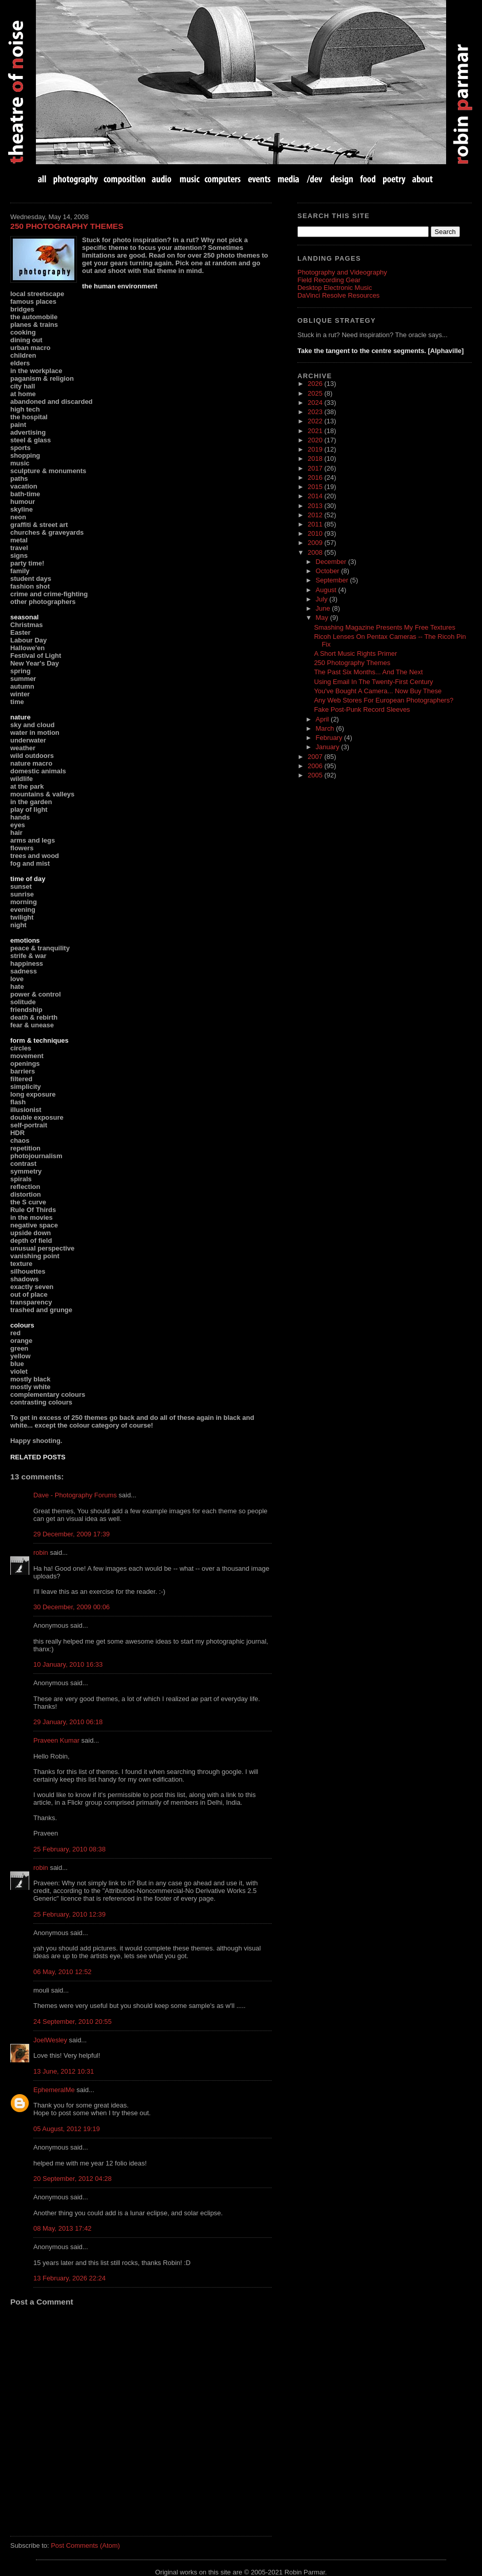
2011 (316, 524)
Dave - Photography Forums (75, 1495)
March (326, 728)
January (329, 747)
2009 (316, 543)
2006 (316, 766)
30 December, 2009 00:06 (71, 1607)
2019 (316, 449)
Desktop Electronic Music (334, 287)
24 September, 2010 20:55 (72, 2021)
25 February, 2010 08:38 (69, 1849)
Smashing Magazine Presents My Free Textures (384, 627)
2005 (316, 775)
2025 (316, 393)
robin (40, 1552)
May (323, 617)
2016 (316, 477)
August (327, 590)
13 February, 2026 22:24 (69, 2278)
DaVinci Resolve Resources (338, 295)
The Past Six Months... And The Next (368, 672)
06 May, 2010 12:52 (62, 1972)
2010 (316, 533)
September (333, 580)
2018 (316, 458)
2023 (316, 412)
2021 (316, 431)
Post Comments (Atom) (85, 2545)
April (323, 719)
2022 (316, 421)
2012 (316, 515)
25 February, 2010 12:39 (69, 1914)
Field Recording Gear (328, 280)
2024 (316, 402)
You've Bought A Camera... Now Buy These (377, 691)
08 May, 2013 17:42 (62, 2228)
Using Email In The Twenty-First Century (373, 682)
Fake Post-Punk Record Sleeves (362, 709)
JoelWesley (50, 2040)
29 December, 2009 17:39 (71, 1534)
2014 (316, 496)
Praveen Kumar (56, 1740)
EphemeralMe (54, 2090)
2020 (316, 440)
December (332, 561)
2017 (316, 468)
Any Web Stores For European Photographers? (383, 700)
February (330, 737)
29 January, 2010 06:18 (68, 1722)
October (329, 571)
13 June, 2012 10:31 (63, 2071)
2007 (316, 756)
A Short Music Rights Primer (355, 653)
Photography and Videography (342, 272)
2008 (316, 552)
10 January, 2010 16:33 (68, 1664)
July (323, 599)
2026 (316, 383)
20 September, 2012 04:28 (72, 2178)
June (324, 608)
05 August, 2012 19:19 (66, 2129)
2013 (316, 506)
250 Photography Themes (67, 226)
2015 (316, 487)
